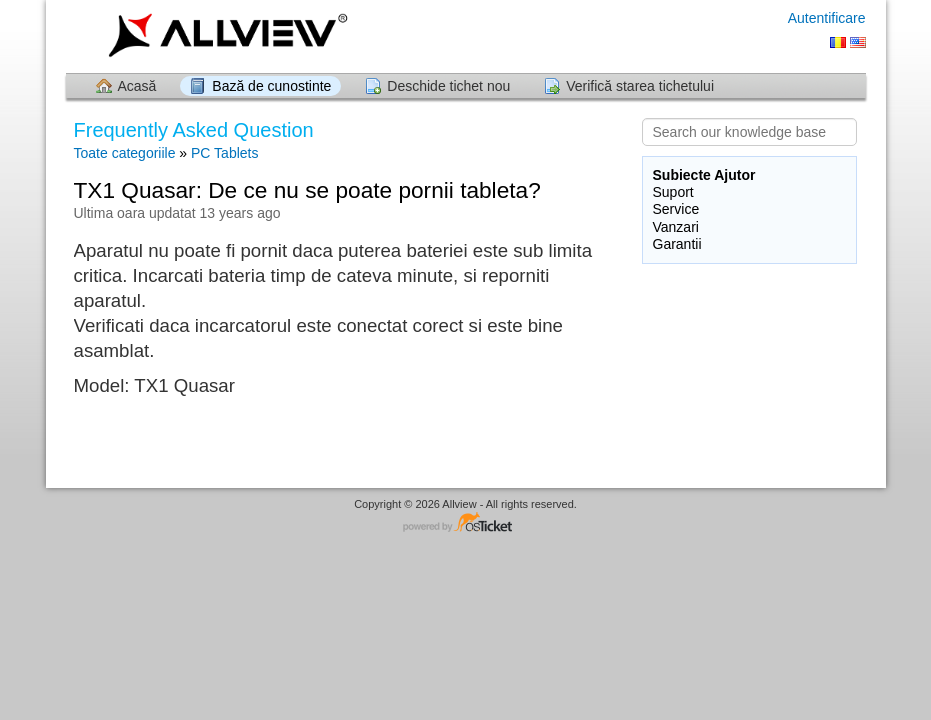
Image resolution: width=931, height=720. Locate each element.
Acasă (137, 86)
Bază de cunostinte (271, 86)
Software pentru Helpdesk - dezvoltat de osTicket (466, 523)
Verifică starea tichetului (640, 86)
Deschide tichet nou (448, 86)
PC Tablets (224, 153)
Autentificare (827, 18)
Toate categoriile (125, 153)
